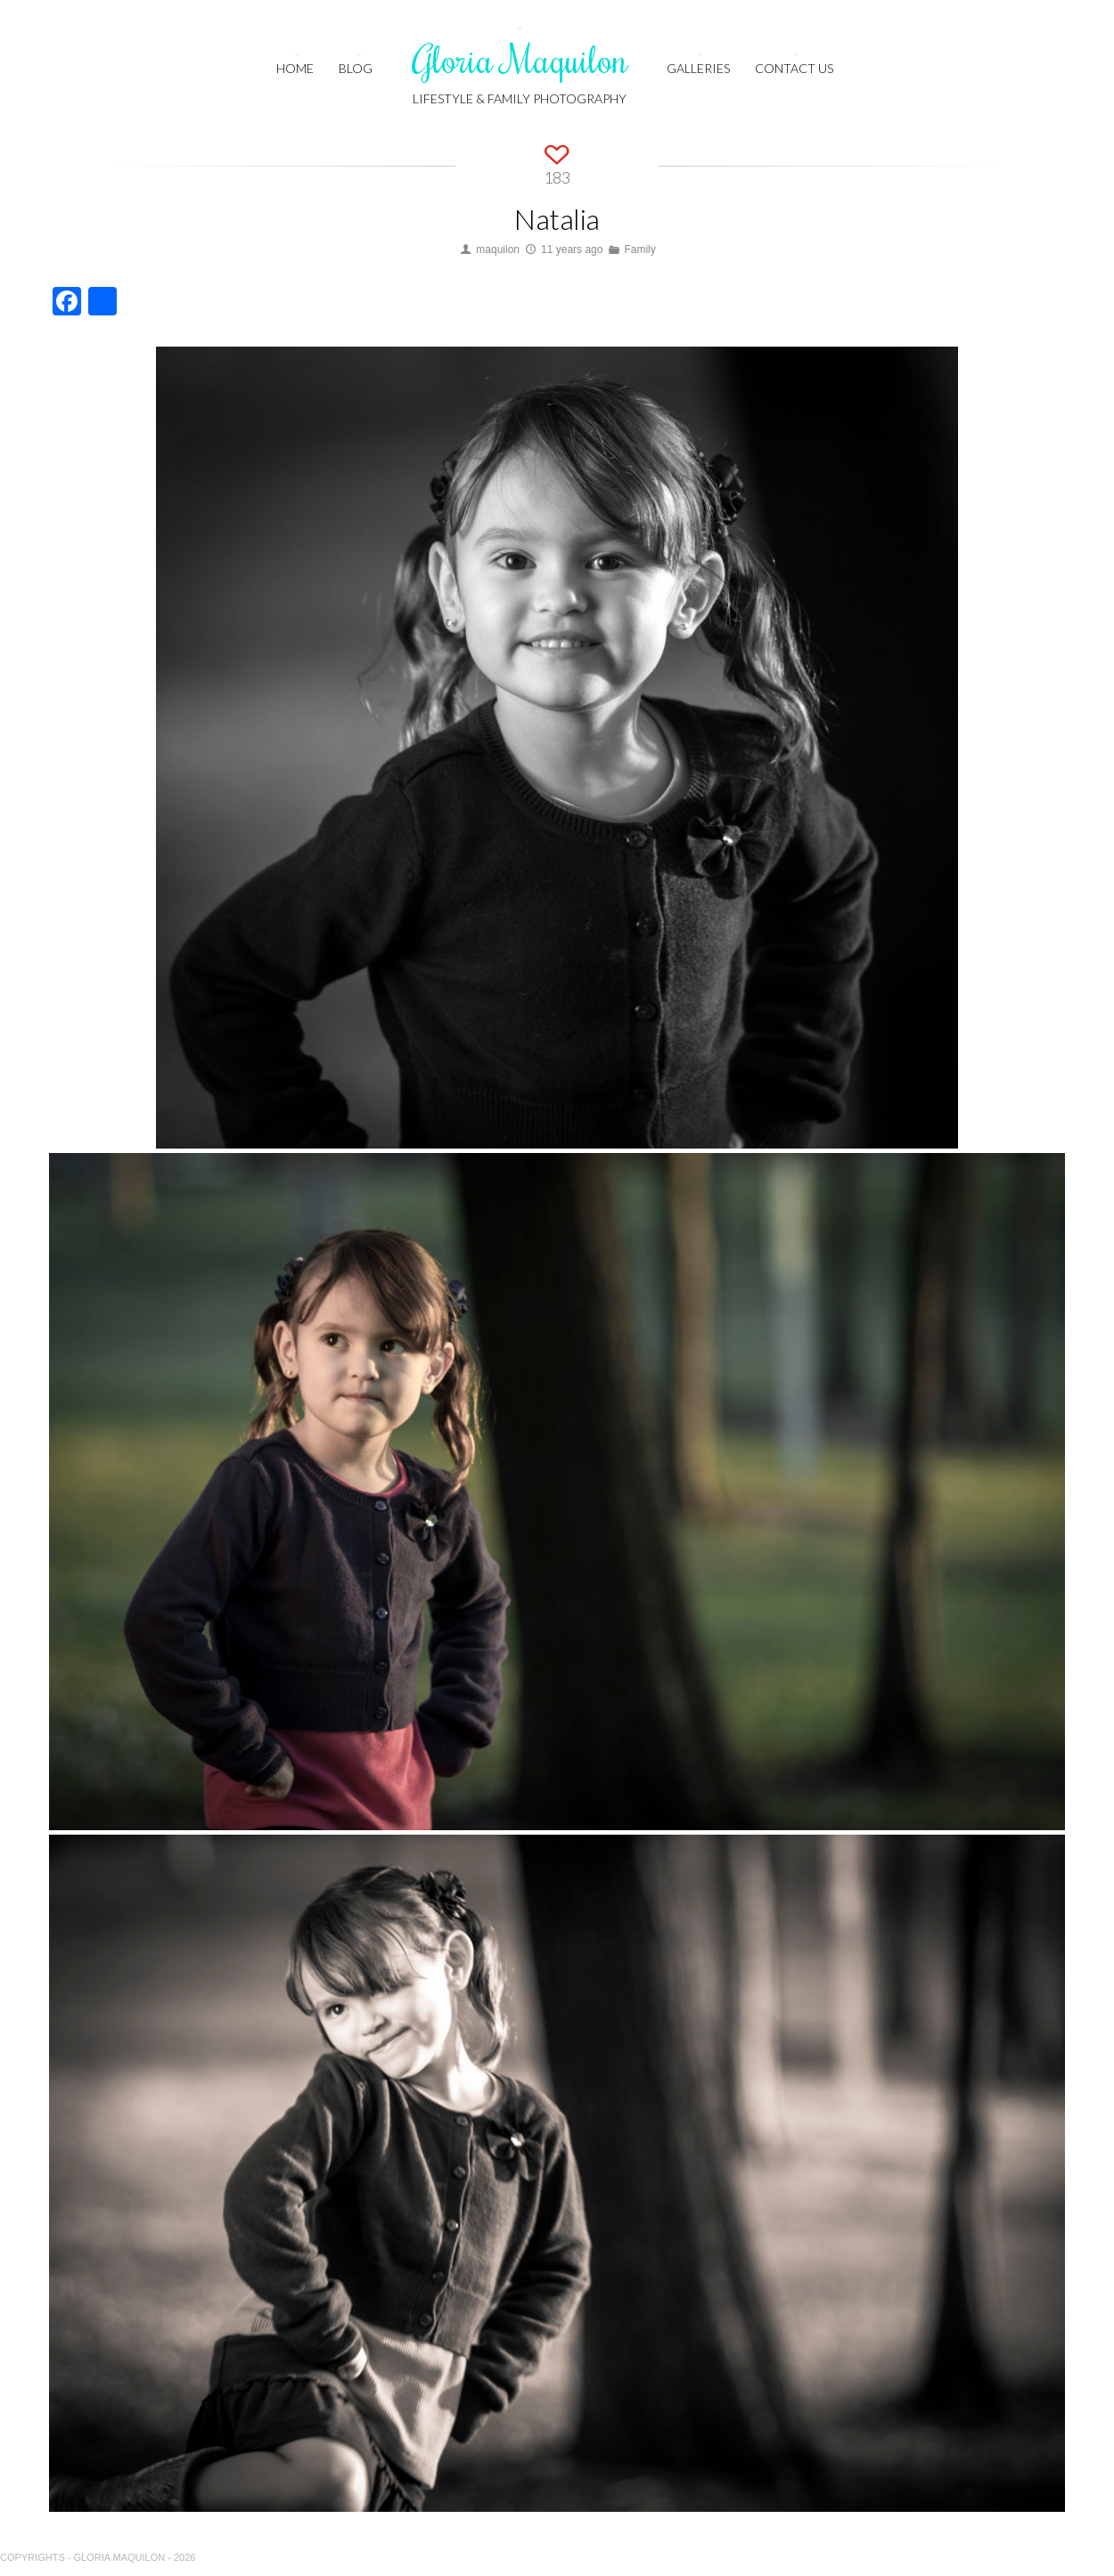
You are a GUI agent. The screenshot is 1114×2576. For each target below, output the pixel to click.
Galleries (698, 68)
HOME (295, 68)
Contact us (794, 68)
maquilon (498, 249)
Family (639, 249)
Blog (356, 68)
